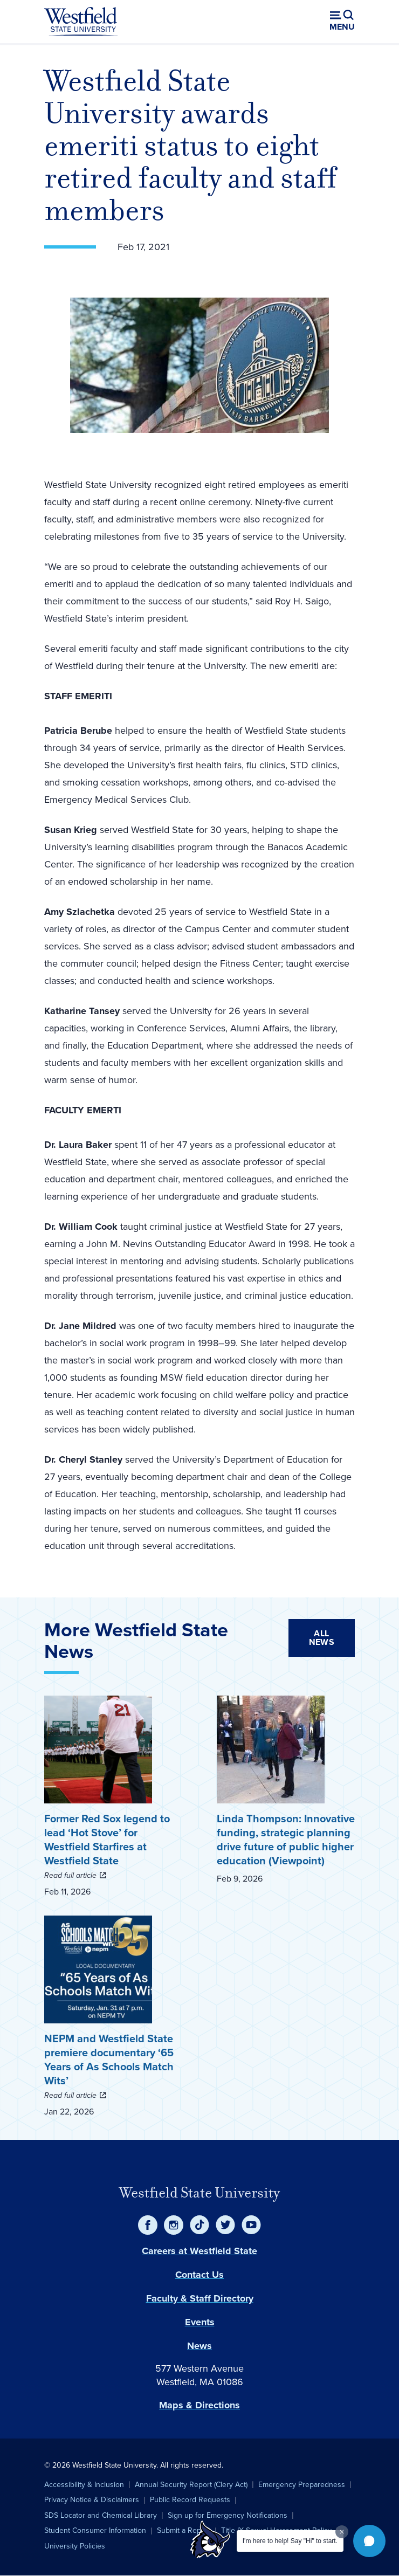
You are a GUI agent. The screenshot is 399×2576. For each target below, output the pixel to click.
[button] (369, 2541)
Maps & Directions (199, 2405)
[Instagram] (173, 2225)
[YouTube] (251, 2225)
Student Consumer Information (95, 2530)
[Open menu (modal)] (342, 21)
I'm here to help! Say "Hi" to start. (290, 2541)
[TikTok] (199, 2225)
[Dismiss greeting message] (341, 2531)
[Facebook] (147, 2225)
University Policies (74, 2546)
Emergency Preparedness (301, 2484)
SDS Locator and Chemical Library (100, 2515)
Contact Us (199, 2275)
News (199, 2346)
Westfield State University (199, 2192)
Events (200, 2322)
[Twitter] (225, 2225)
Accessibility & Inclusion (84, 2484)
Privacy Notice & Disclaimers (91, 2499)
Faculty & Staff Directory (199, 2298)
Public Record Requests (190, 2499)
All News (322, 1637)
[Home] (81, 21)
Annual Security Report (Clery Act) (191, 2484)
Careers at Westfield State (199, 2251)
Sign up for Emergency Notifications (227, 2515)
